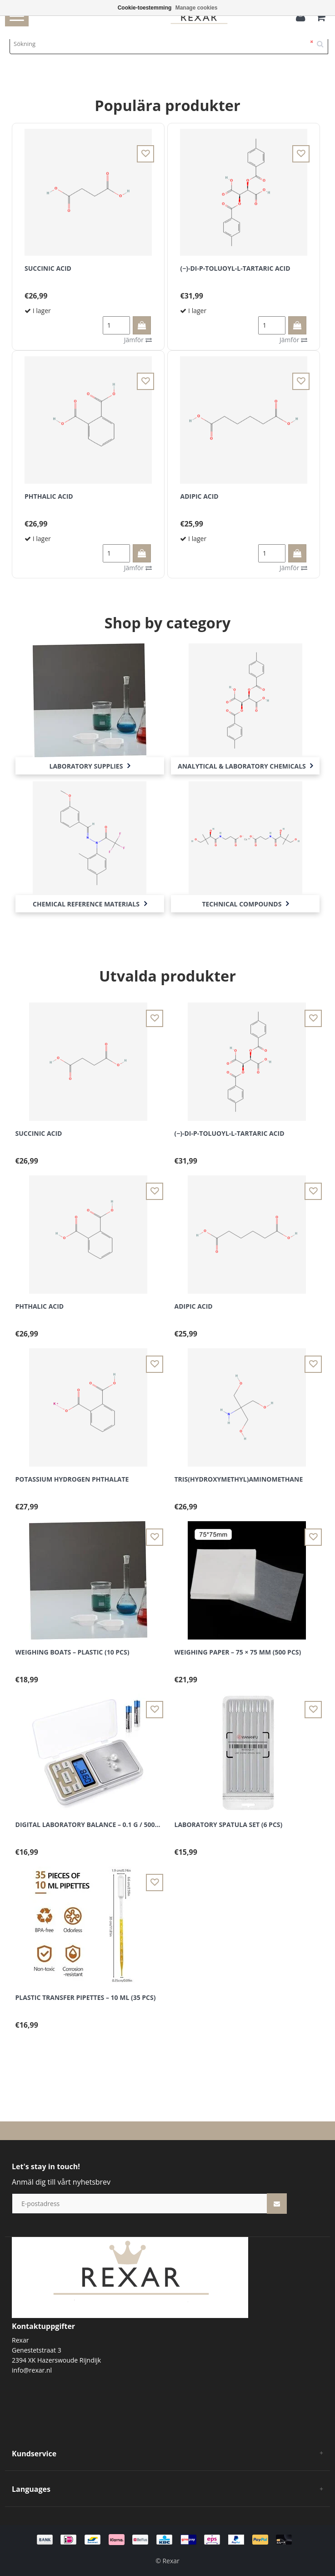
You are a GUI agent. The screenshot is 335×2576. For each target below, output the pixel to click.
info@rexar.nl (32, 2370)
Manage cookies (196, 8)
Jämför (138, 339)
